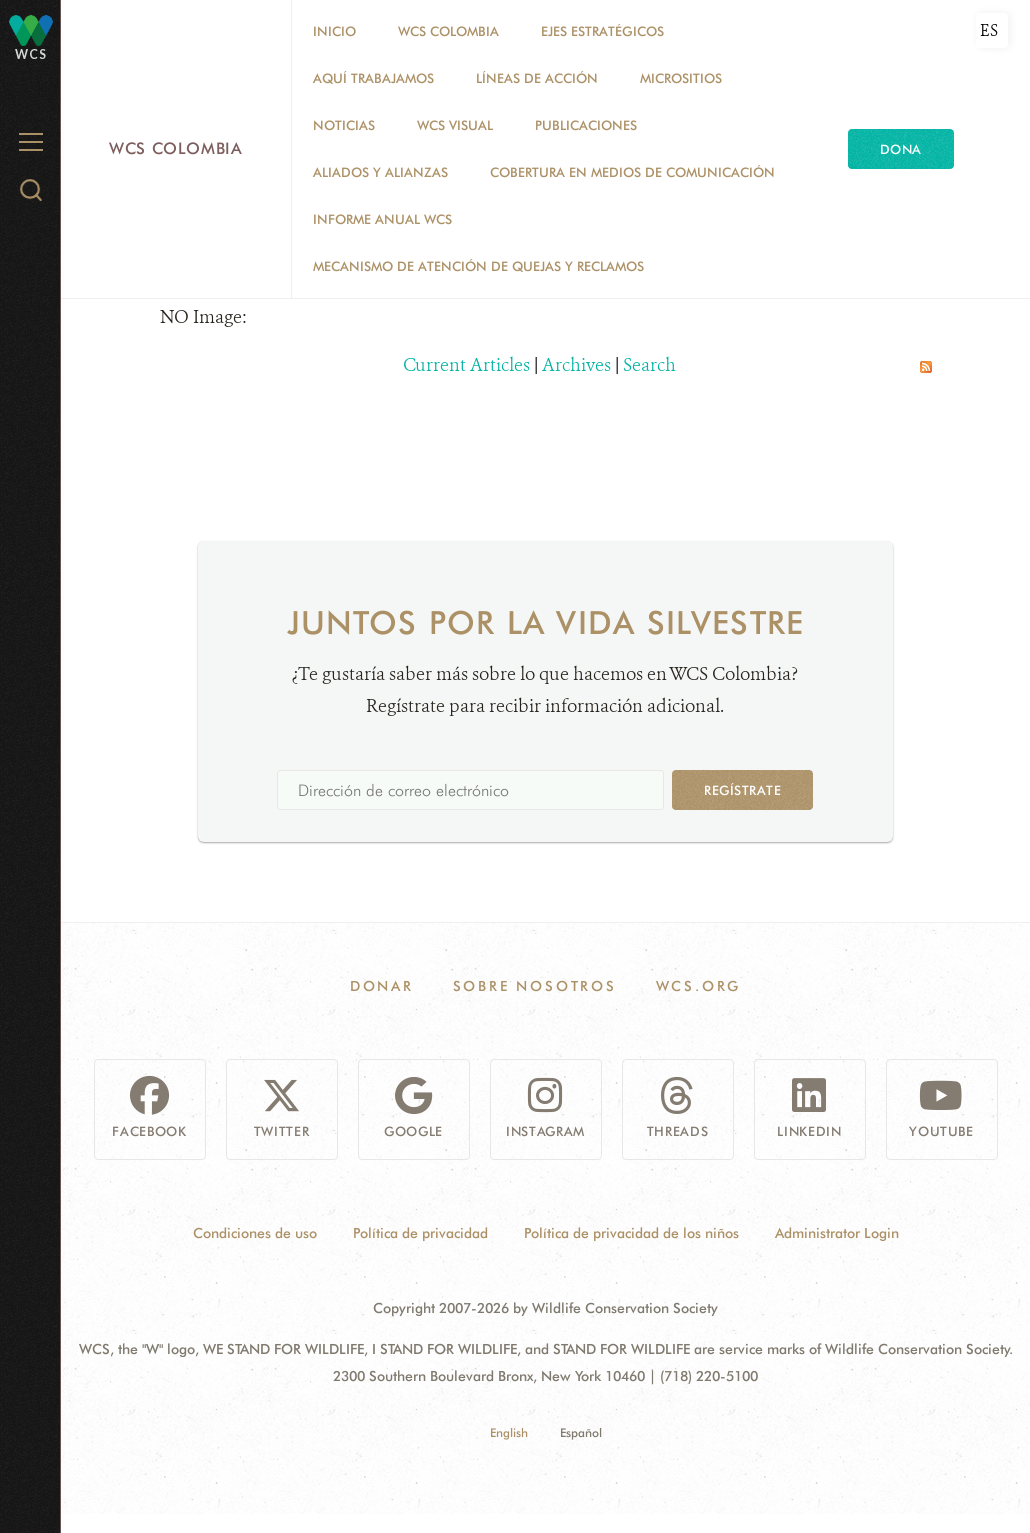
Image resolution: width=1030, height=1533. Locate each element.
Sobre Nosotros (535, 986)
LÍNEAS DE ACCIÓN (537, 78)
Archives (576, 365)
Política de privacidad (420, 1233)
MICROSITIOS (681, 78)
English (509, 1432)
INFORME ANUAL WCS (382, 219)
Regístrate (742, 790)
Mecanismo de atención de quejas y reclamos (478, 266)
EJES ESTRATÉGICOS (602, 31)
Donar (382, 986)
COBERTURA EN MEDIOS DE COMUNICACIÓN (632, 172)
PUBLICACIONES (586, 125)
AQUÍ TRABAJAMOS (373, 78)
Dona (901, 149)
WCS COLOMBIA (448, 31)
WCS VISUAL (455, 125)
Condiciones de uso (255, 1233)
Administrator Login (837, 1233)
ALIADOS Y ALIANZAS (380, 172)
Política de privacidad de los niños (631, 1233)
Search (649, 365)
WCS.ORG (699, 986)
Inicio (334, 31)
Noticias (344, 125)
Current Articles (466, 365)
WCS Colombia (176, 148)
